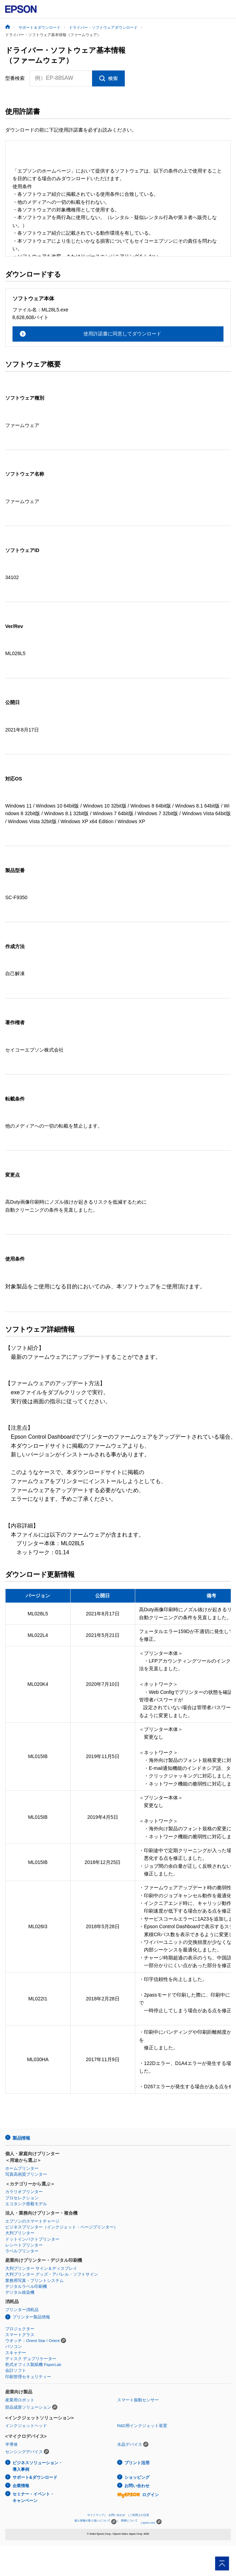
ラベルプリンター (22, 2251)
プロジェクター (19, 2329)
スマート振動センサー (138, 2400)
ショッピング (136, 2477)
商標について (129, 2520)
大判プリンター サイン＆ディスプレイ (41, 2268)
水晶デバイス (129, 2444)
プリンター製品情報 (31, 2317)
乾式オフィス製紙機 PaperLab (33, 2364)
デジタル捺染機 (19, 2292)
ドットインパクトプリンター (32, 2239)
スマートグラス (19, 2335)
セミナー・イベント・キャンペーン (33, 2497)
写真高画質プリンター (26, 2174)
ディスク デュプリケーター (30, 2359)
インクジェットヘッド (26, 2426)
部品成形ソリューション (28, 2407)
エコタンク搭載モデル (26, 2204)
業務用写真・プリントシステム (34, 2280)
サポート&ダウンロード (35, 2477)
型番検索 (15, 78)
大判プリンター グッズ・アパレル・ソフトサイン (51, 2274)
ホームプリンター (22, 2168)
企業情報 (21, 2485)
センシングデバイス (24, 2452)
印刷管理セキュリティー (28, 2377)
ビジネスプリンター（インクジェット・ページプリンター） (61, 2227)
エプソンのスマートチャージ (32, 2221)
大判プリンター (19, 2233)
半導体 (11, 2444)
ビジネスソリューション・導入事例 (38, 2466)
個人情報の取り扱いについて (95, 2521)
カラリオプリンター (24, 2192)
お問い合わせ (136, 2485)
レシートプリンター (24, 2245)
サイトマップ (95, 2515)
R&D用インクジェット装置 (142, 2426)
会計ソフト (15, 2370)
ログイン (138, 2495)
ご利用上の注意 (139, 2515)
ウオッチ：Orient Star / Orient (32, 2341)
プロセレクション (22, 2198)
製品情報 (21, 2138)
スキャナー (15, 2353)
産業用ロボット (19, 2400)
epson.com (148, 2522)
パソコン (13, 2346)
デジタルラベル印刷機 (26, 2286)
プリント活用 (136, 2462)
